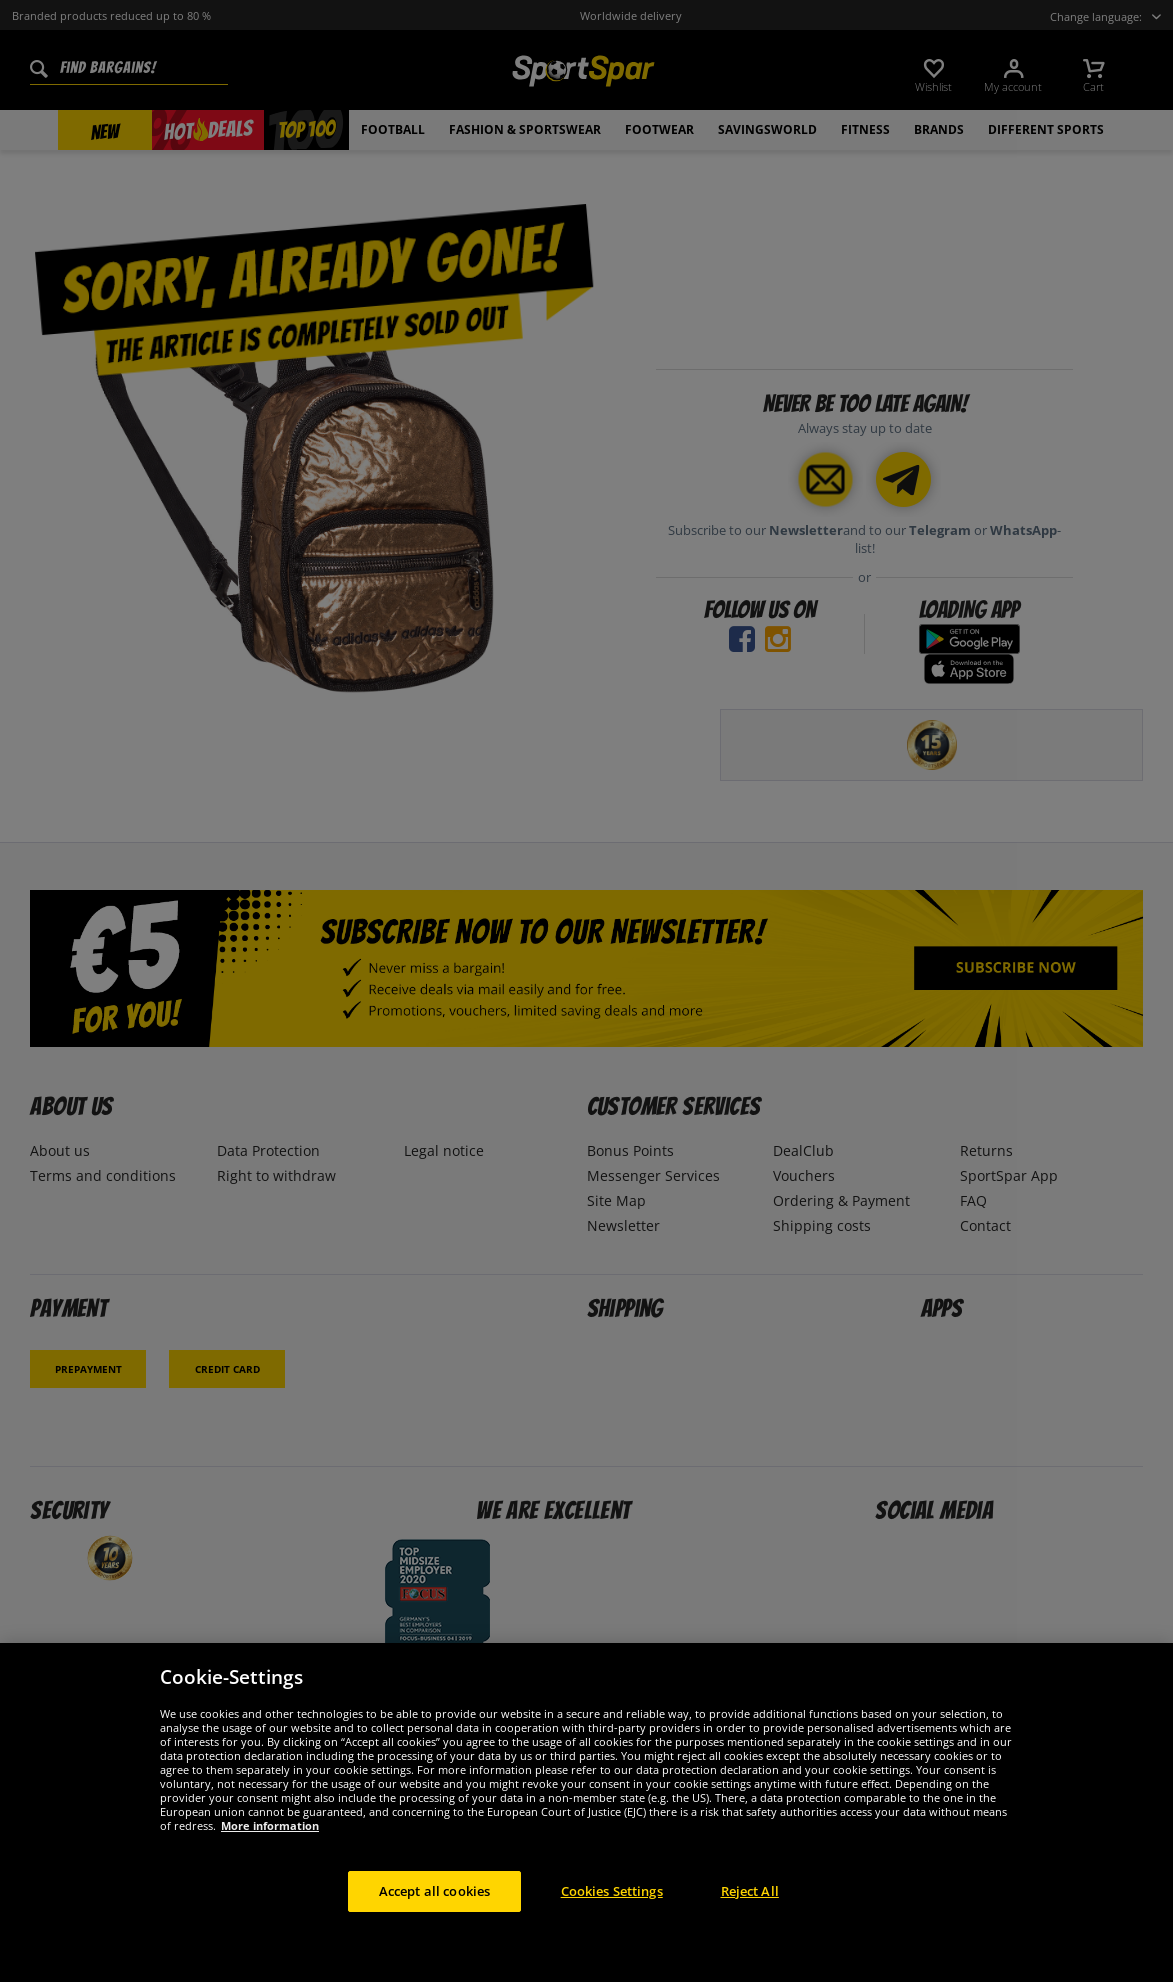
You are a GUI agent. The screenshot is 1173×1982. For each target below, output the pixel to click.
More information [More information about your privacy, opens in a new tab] (270, 1838)
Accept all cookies (434, 1904)
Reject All (750, 1904)
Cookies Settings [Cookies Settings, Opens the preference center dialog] (612, 1904)
